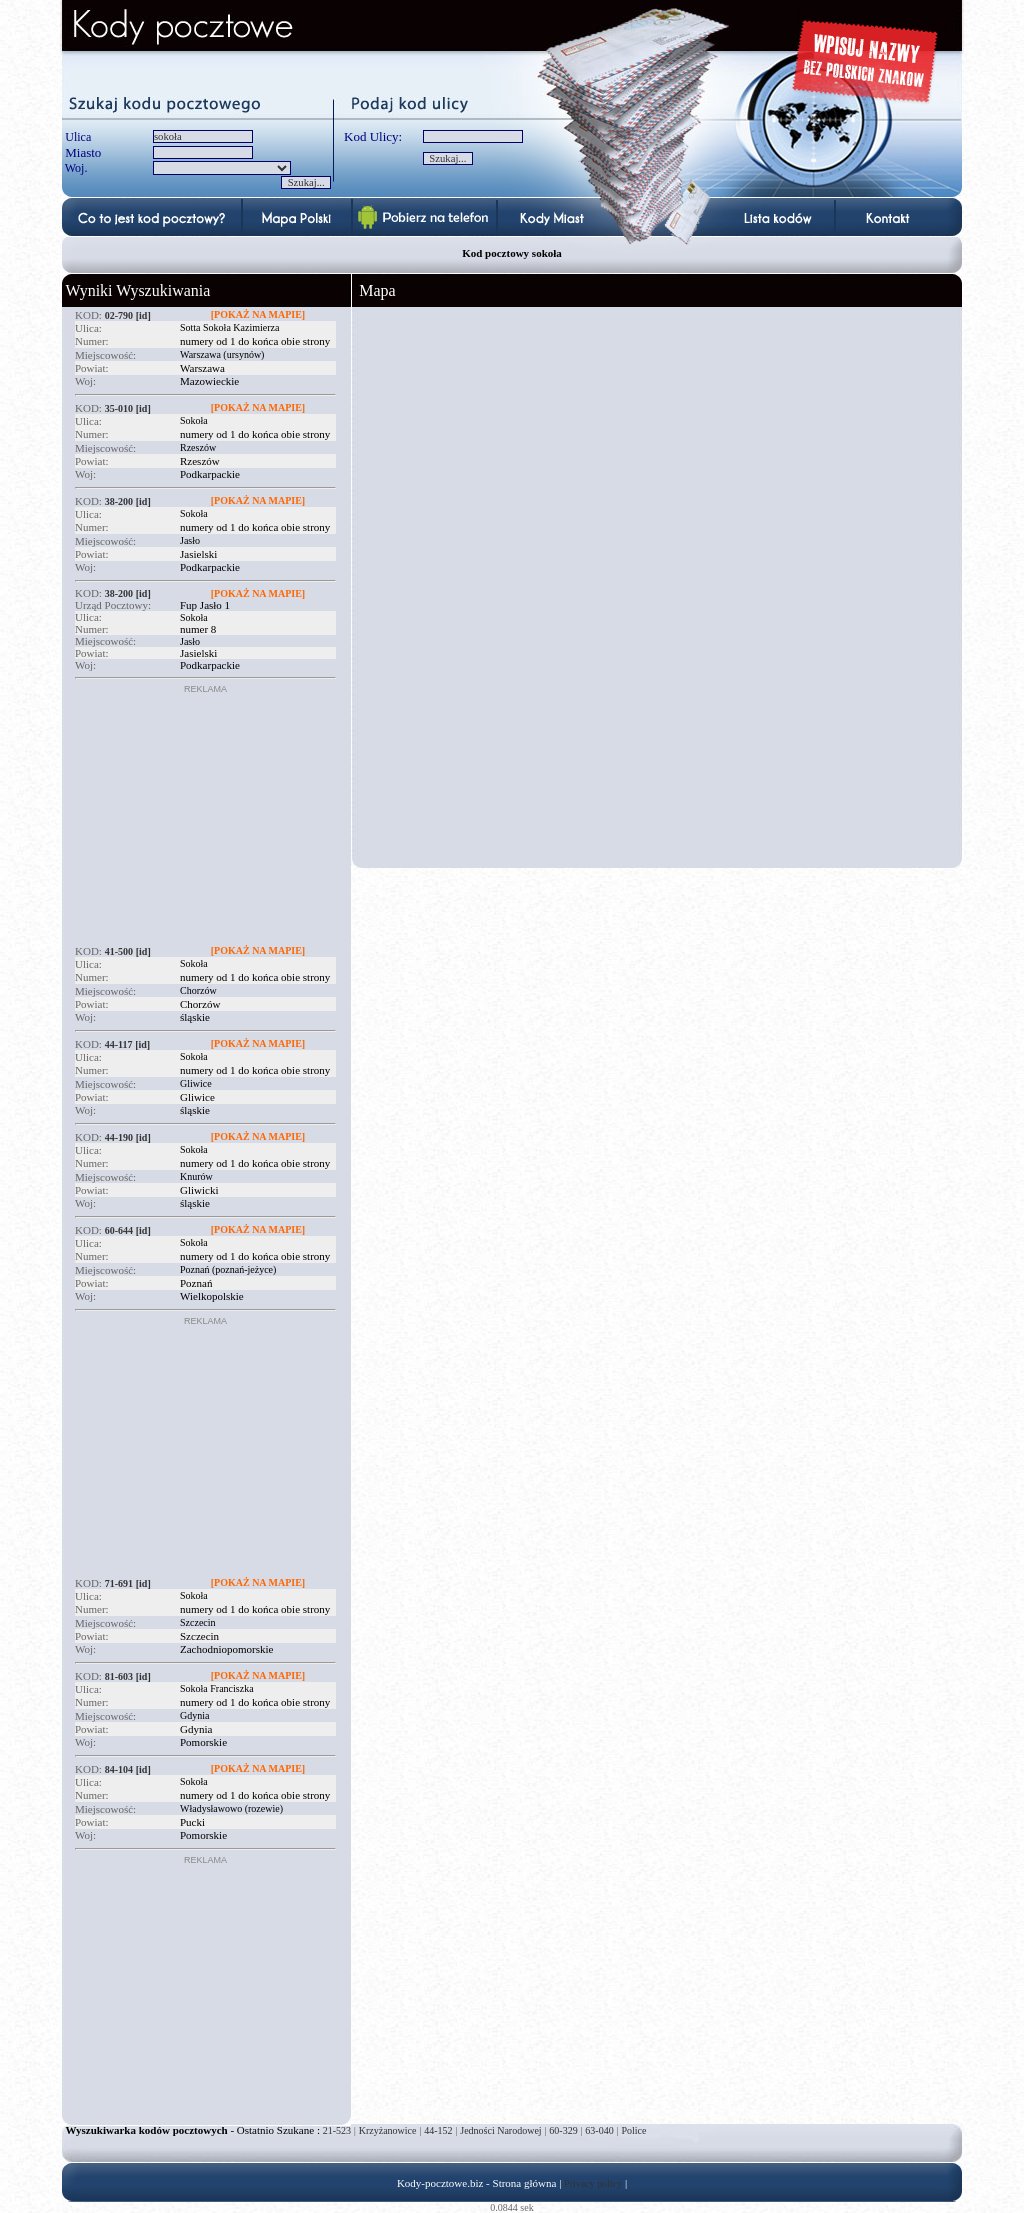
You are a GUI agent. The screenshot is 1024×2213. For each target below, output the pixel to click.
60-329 (563, 2130)
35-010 (119, 408)
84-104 (119, 1769)
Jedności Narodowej (500, 2130)
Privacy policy (593, 2183)
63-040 (599, 2130)
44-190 (119, 1137)
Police (633, 2130)
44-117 (119, 1044)
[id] (143, 315)
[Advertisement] (200, 819)
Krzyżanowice (388, 2130)
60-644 (119, 1230)
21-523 (337, 2130)
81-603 (119, 1676)
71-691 (119, 1583)
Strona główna (525, 2183)
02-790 (119, 315)
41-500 (119, 951)
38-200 (119, 501)
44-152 (438, 2130)
